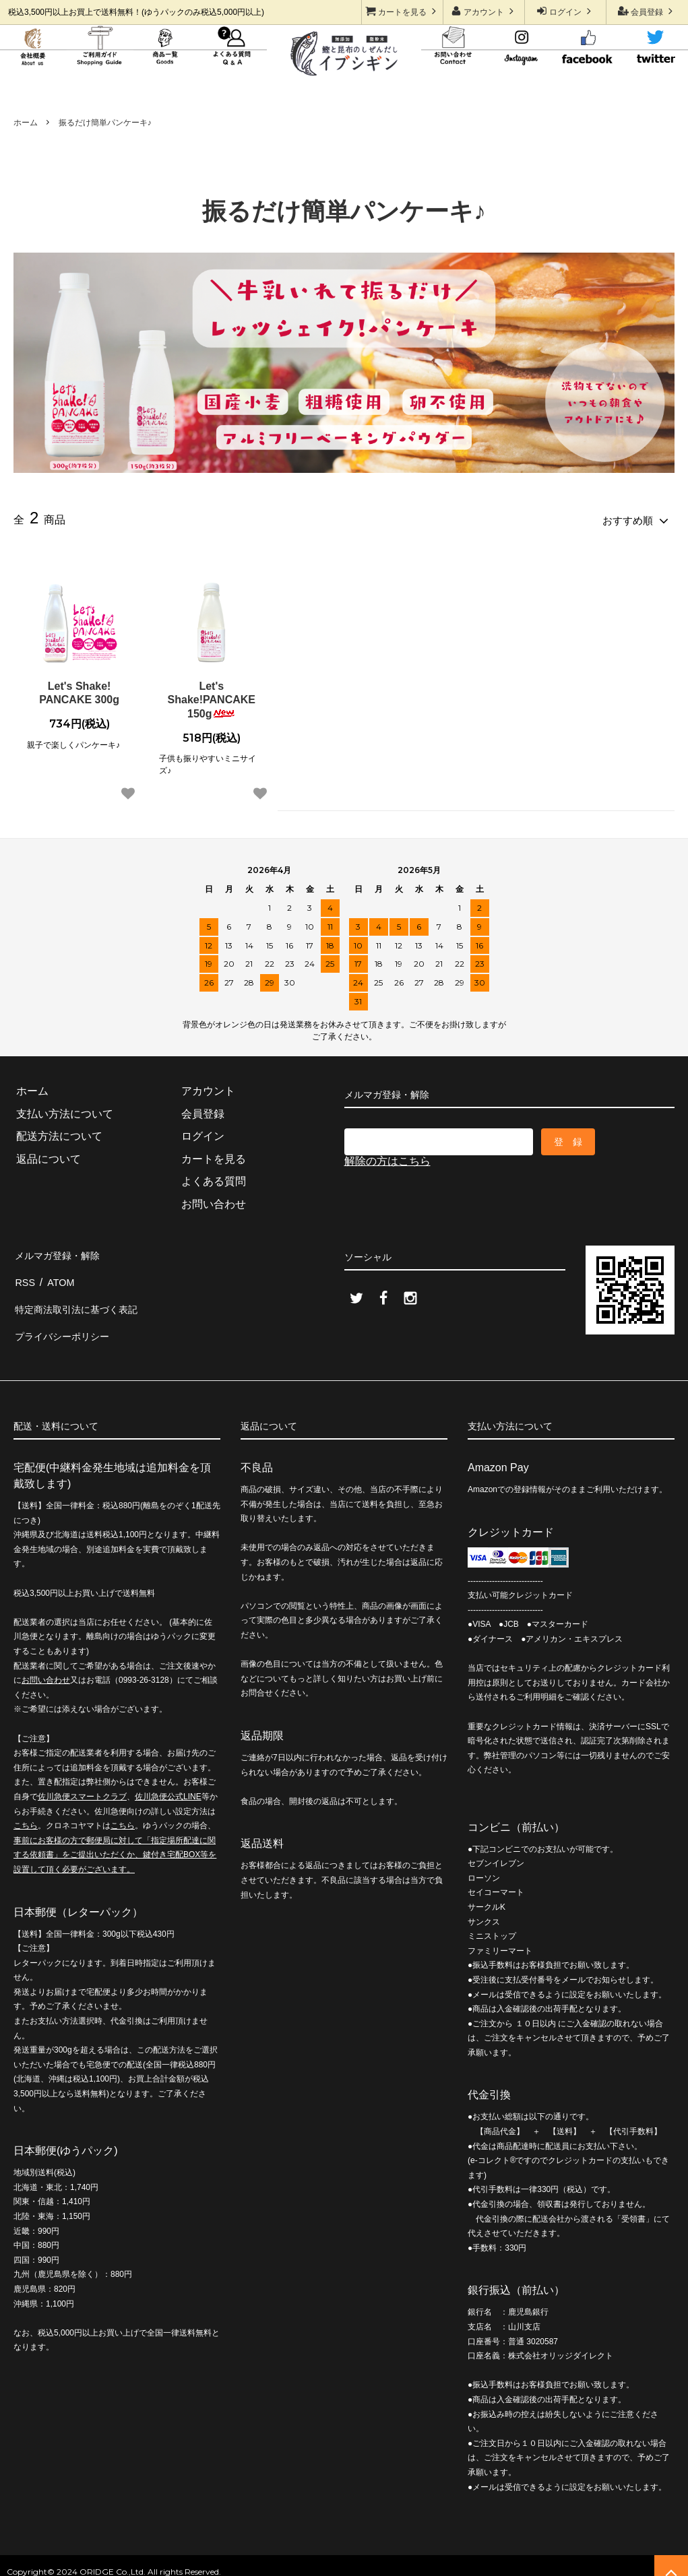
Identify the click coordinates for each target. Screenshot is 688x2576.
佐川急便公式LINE (168, 1777)
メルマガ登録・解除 (62, 1251)
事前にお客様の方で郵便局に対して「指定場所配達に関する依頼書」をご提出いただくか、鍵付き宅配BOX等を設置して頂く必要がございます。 (114, 1835)
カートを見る (402, 11)
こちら (25, 1806)
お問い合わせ (46, 1660)
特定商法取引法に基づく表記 (83, 1296)
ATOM (59, 1273)
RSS (24, 1273)
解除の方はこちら (387, 1158)
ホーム (25, 122)
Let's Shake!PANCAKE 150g (211, 697)
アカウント (484, 11)
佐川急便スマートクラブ (82, 1777)
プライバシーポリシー (67, 1319)
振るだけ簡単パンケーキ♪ (105, 122)
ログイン (565, 11)
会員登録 (647, 11)
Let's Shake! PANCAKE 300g (79, 690)
